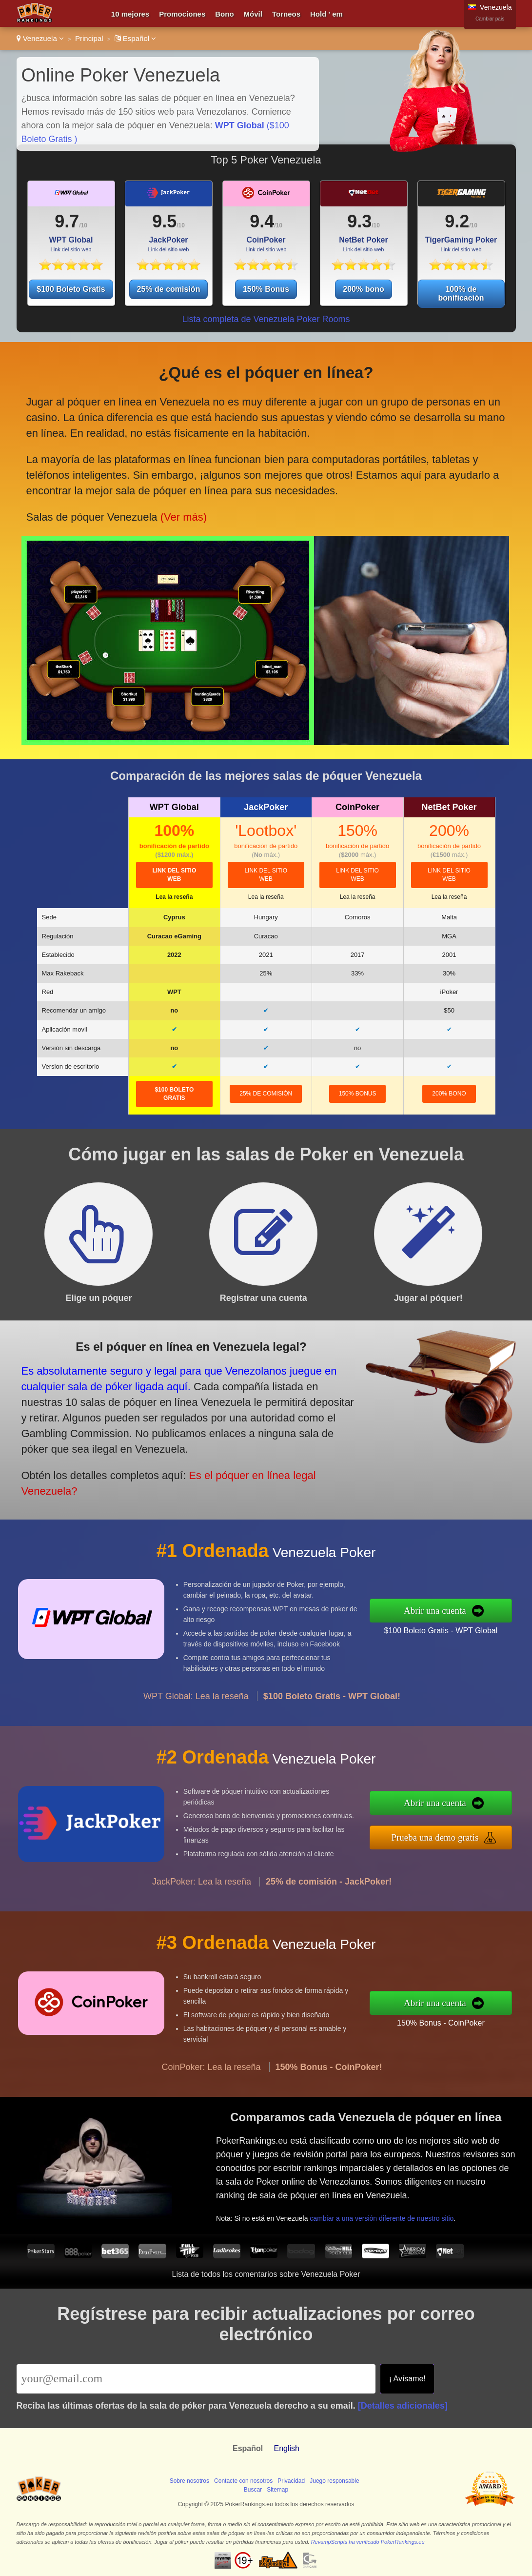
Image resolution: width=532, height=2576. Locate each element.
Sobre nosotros (189, 2480)
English (286, 2448)
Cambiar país (489, 18)
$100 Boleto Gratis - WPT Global (488, 1622)
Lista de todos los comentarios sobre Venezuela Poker (266, 2274)
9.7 (67, 221)
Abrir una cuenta (485, 1610)
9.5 (164, 221)
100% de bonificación (461, 293)
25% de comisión (168, 289)
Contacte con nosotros (243, 2480)
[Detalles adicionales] (403, 2406)
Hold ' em (326, 14)
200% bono (363, 289)
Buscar (253, 2489)
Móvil (253, 14)
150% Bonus (266, 289)
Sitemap (277, 2489)
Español (136, 38)
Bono (224, 14)
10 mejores (130, 14)
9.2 (457, 221)
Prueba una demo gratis (484, 1830)
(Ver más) (168, 488)
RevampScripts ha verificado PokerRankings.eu (368, 2542)
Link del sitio (174, 874)
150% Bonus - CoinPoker (488, 2014)
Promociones (182, 14)
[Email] (196, 2378)
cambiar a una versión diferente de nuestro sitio (423, 2197)
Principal (89, 38)
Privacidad (291, 2480)
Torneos (286, 14)
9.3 (359, 221)
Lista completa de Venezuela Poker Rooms (266, 319)
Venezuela (40, 38)
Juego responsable (334, 2480)
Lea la (174, 896)
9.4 (262, 221)
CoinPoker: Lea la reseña (210, 2114)
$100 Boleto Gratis (71, 289)
